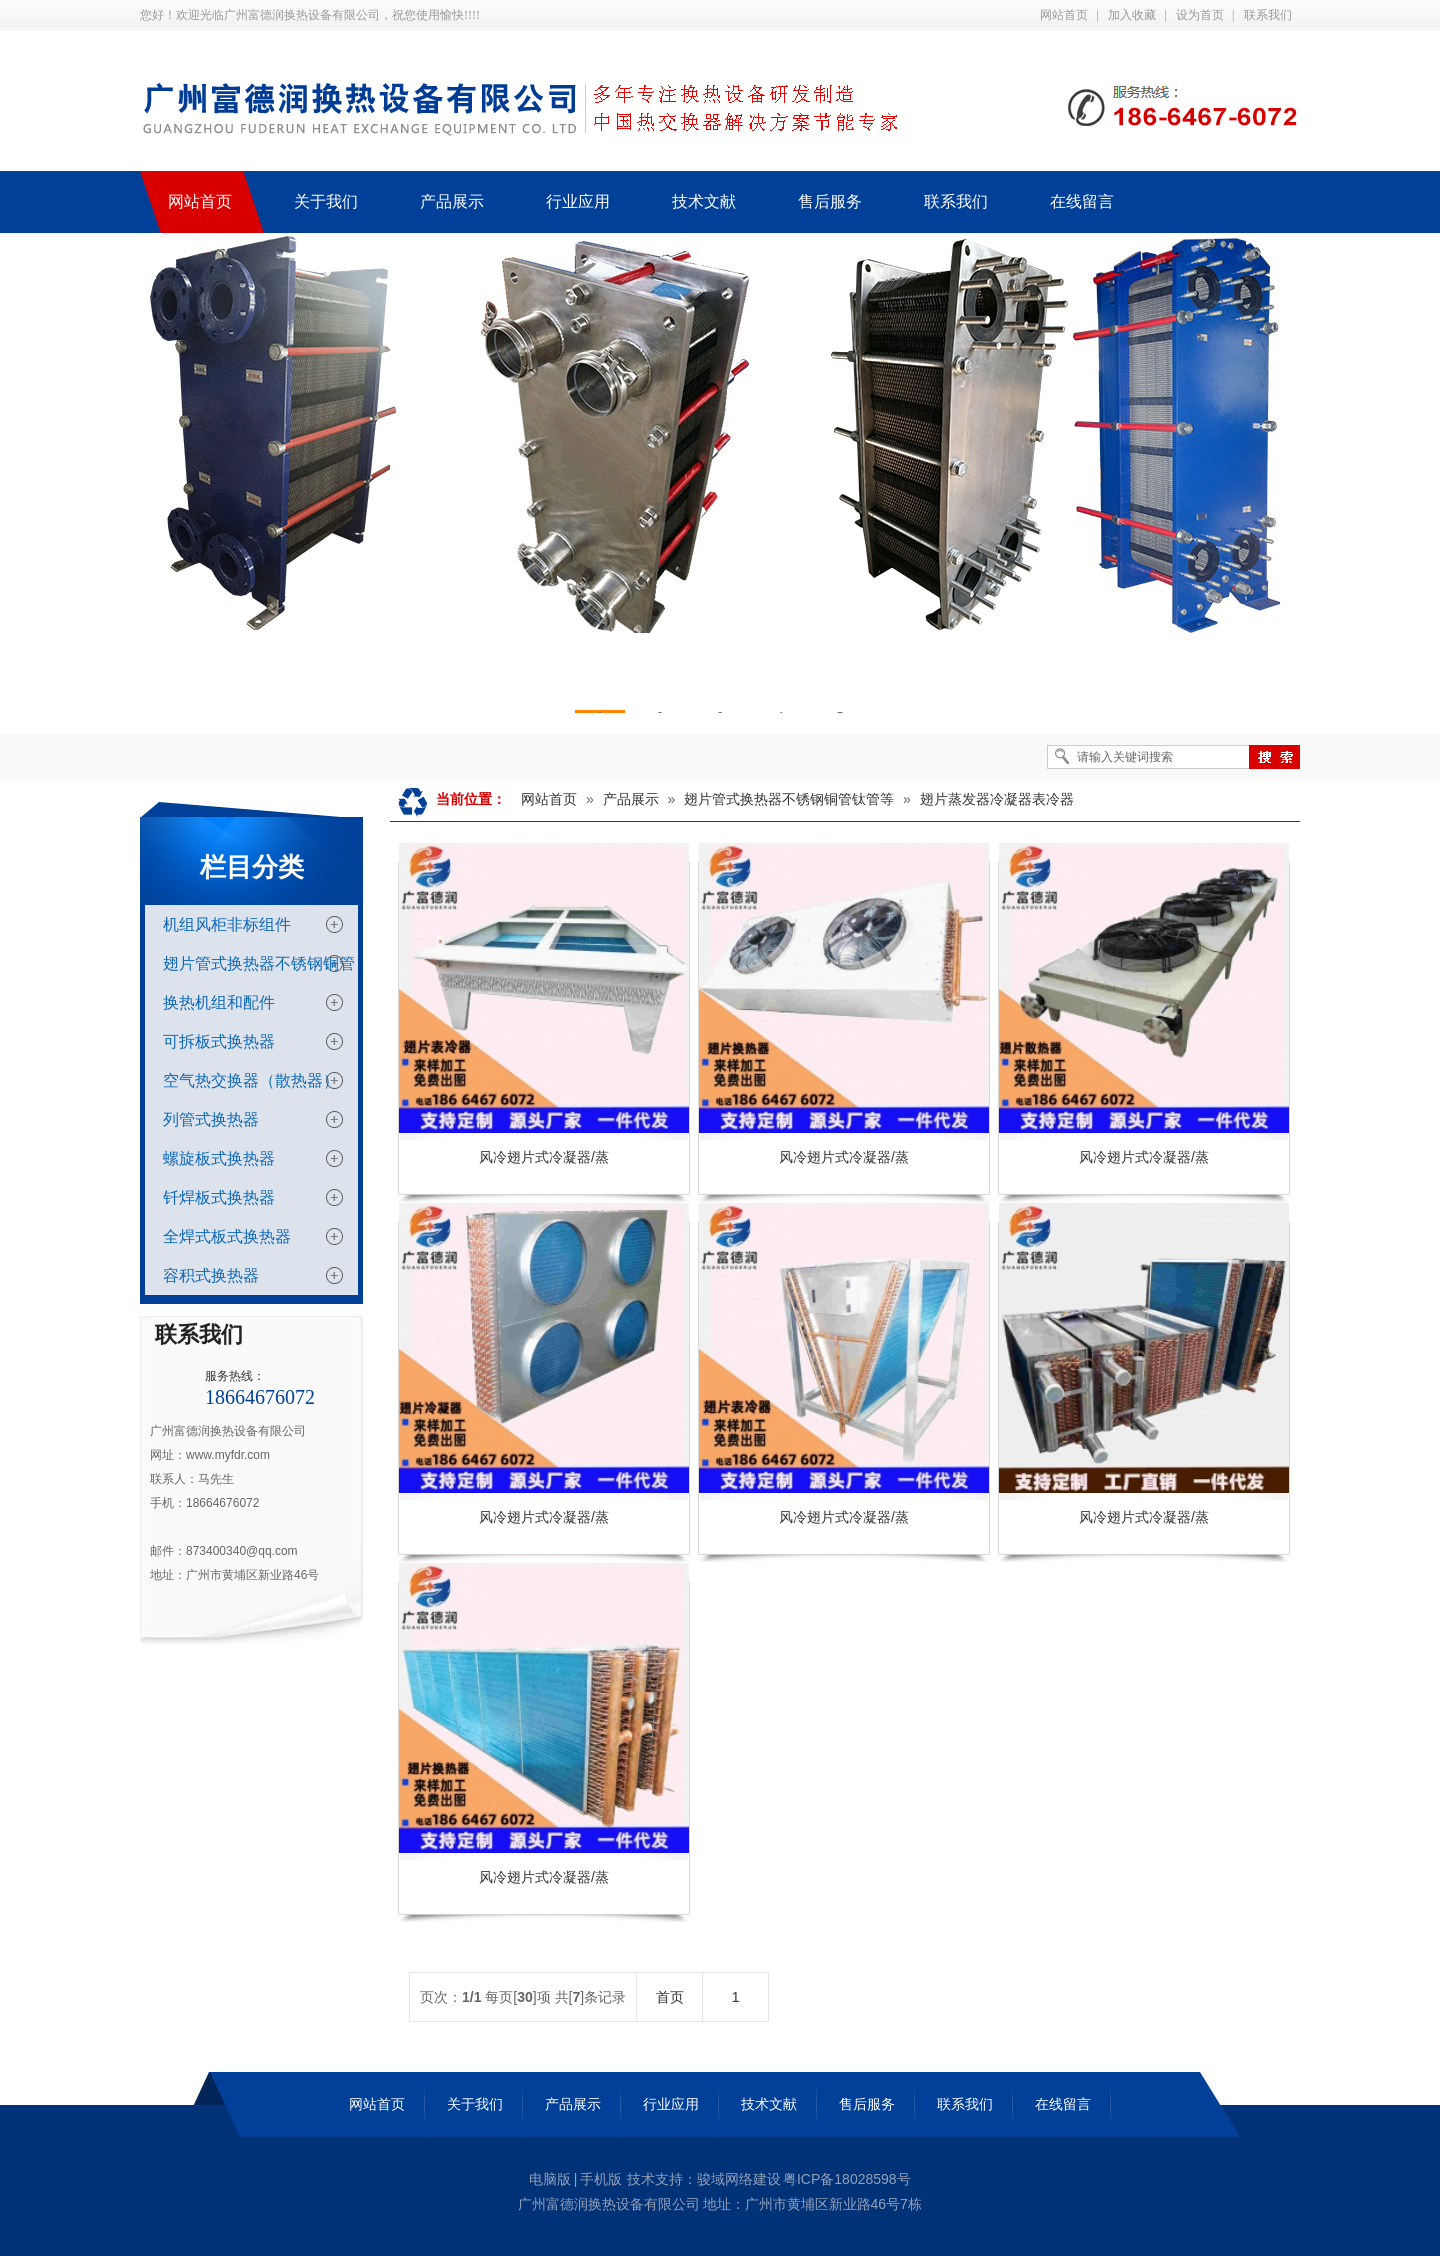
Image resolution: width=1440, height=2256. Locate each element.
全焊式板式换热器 (227, 1236)
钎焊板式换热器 (219, 1197)
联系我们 (1268, 15)
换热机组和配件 (219, 1002)
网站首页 (1064, 15)
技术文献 (769, 2104)
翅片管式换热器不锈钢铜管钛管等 (789, 799)
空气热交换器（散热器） (251, 1080)
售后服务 (867, 2104)
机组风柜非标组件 (227, 924)
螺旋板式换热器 (219, 1158)
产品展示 (631, 799)
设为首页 (1200, 15)
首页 (670, 1997)
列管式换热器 (211, 1119)
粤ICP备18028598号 (847, 2179)
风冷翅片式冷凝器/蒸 (544, 1157)
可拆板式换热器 (219, 1041)
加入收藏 (1132, 15)
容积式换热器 (211, 1275)
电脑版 (550, 2179)
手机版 (601, 2179)
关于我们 (475, 2104)
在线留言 (1063, 2104)
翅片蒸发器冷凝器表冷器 (997, 799)
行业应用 (671, 2104)
